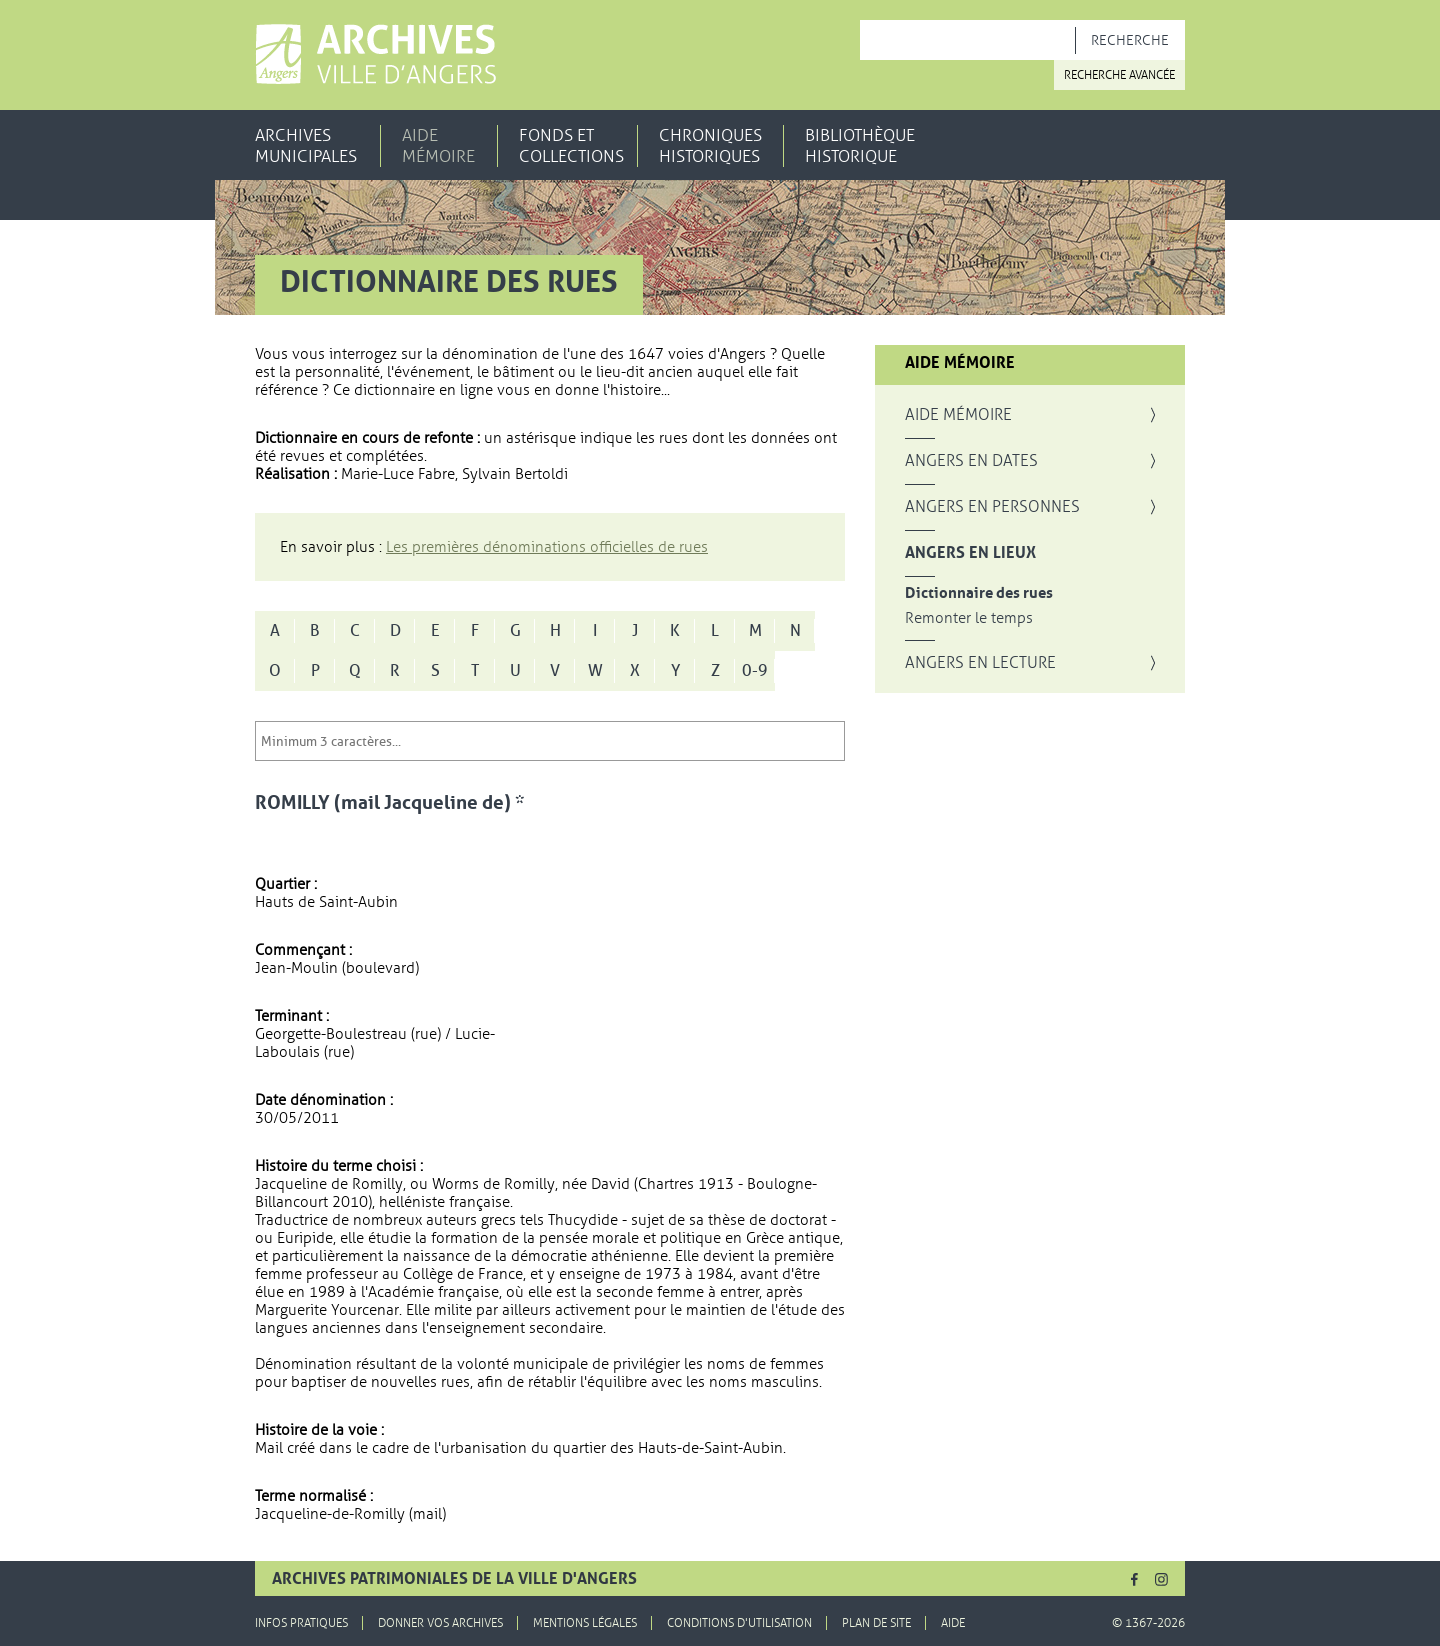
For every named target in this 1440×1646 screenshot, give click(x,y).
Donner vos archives (440, 1623)
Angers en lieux (970, 553)
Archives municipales (306, 146)
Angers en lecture (980, 663)
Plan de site (876, 1623)
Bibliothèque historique (860, 146)
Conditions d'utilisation (739, 1623)
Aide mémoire (438, 146)
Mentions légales (585, 1623)
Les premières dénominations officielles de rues (547, 547)
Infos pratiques (301, 1623)
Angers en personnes (992, 507)
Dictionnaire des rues (979, 593)
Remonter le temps (969, 618)
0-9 (755, 671)
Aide (953, 1623)
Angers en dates (971, 461)
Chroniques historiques (710, 146)
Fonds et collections (571, 146)
